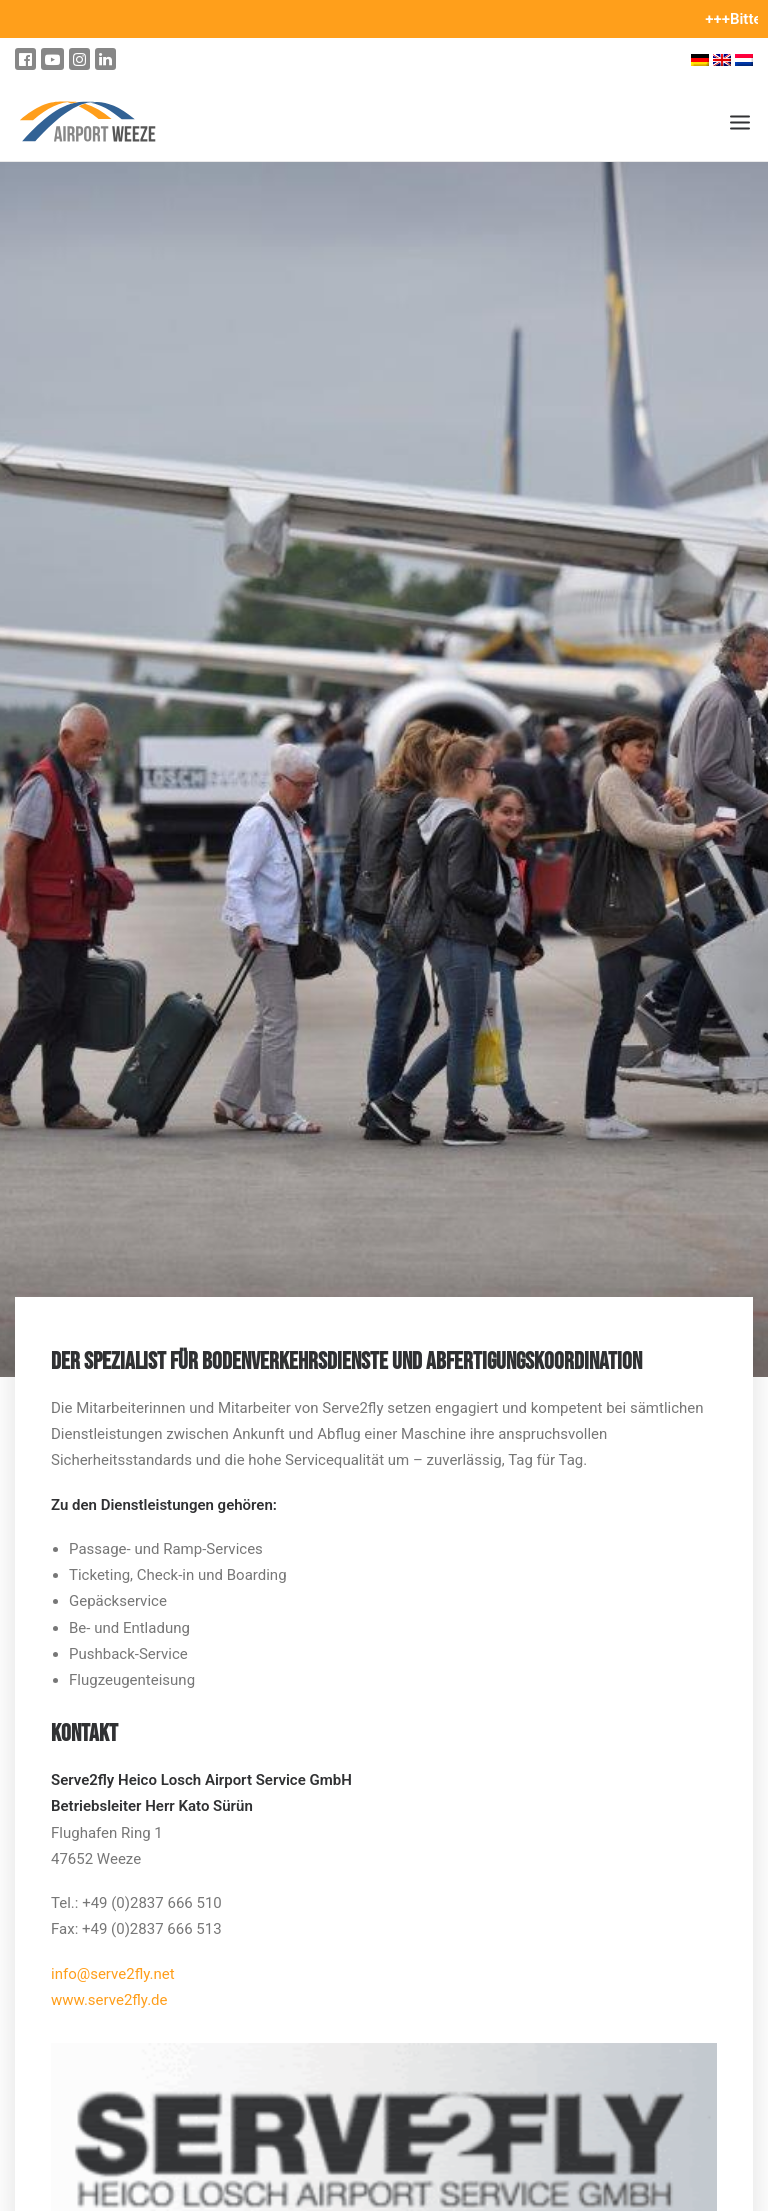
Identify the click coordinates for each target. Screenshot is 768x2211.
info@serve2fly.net (113, 1974)
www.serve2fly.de (109, 2000)
